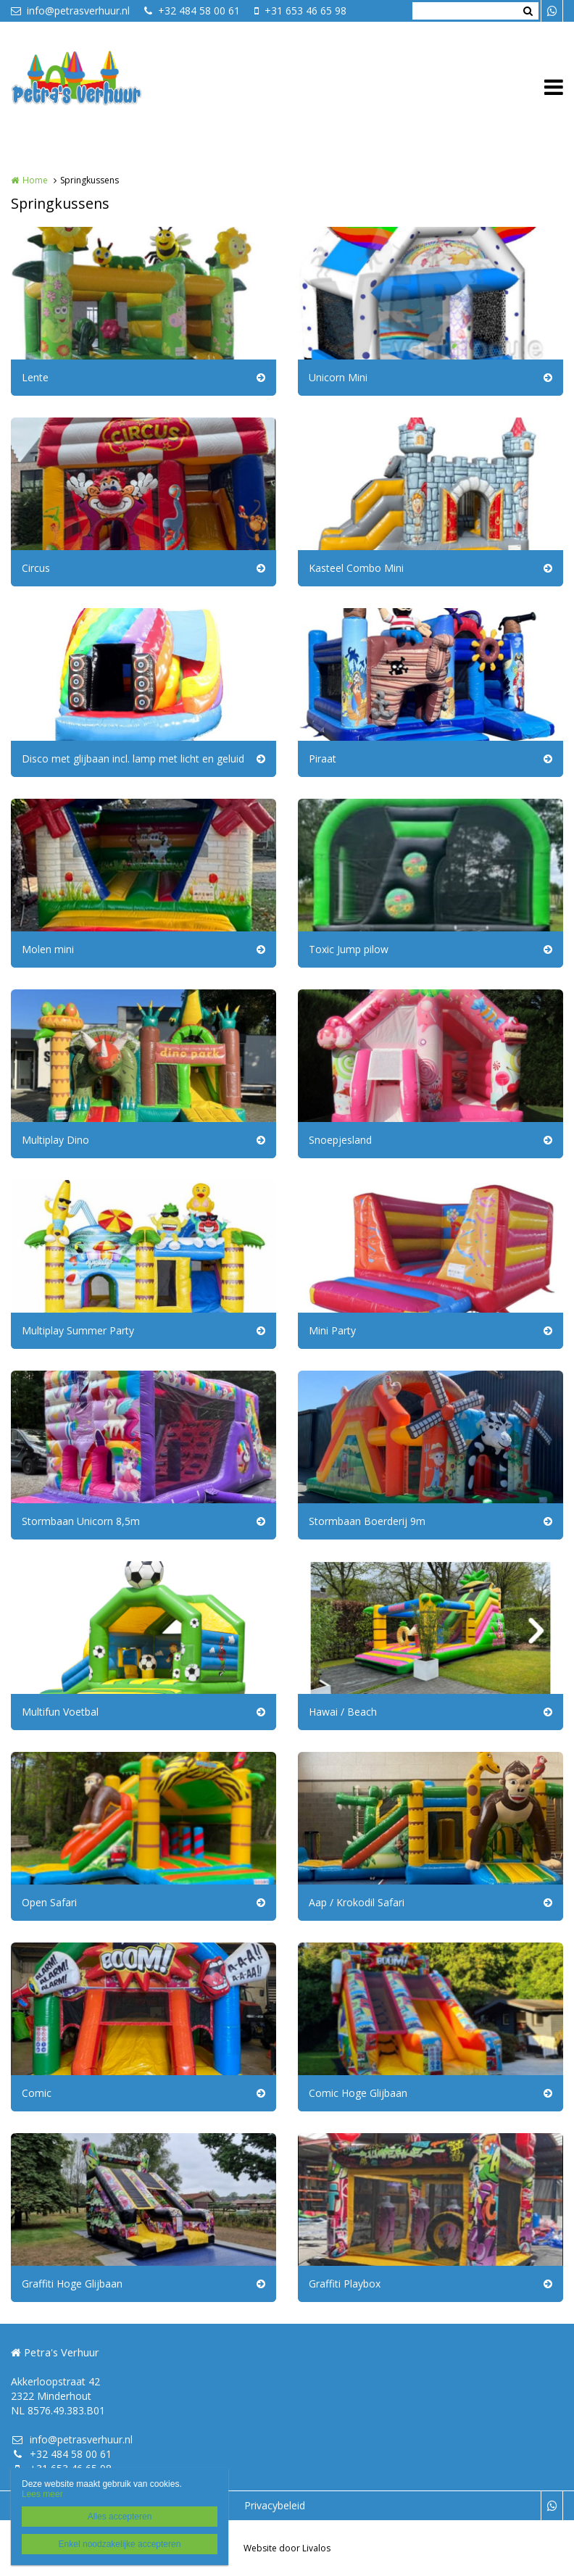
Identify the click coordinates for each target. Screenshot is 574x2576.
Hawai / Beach (343, 1712)
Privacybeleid (274, 2505)
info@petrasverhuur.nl (70, 10)
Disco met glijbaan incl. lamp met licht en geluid (133, 758)
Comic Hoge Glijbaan (358, 2093)
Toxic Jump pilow (348, 949)
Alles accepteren (120, 2516)
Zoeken (527, 11)
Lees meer (42, 2494)
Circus (36, 568)
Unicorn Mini (338, 377)
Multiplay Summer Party (78, 1330)
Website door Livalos (287, 2548)
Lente (35, 377)
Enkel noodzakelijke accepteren (120, 2544)
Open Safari (49, 1902)
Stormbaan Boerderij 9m (367, 1521)
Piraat (322, 758)
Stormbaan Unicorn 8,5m (81, 1521)
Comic (36, 2093)
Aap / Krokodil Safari (356, 1902)
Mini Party (332, 1330)
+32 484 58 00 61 (192, 10)
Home (35, 180)
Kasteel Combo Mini (356, 568)
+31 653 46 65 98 (300, 10)
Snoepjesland (340, 1140)
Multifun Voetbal (60, 1712)
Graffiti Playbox (344, 2283)
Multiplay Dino (55, 1140)
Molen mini (48, 949)
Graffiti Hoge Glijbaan (72, 2283)
